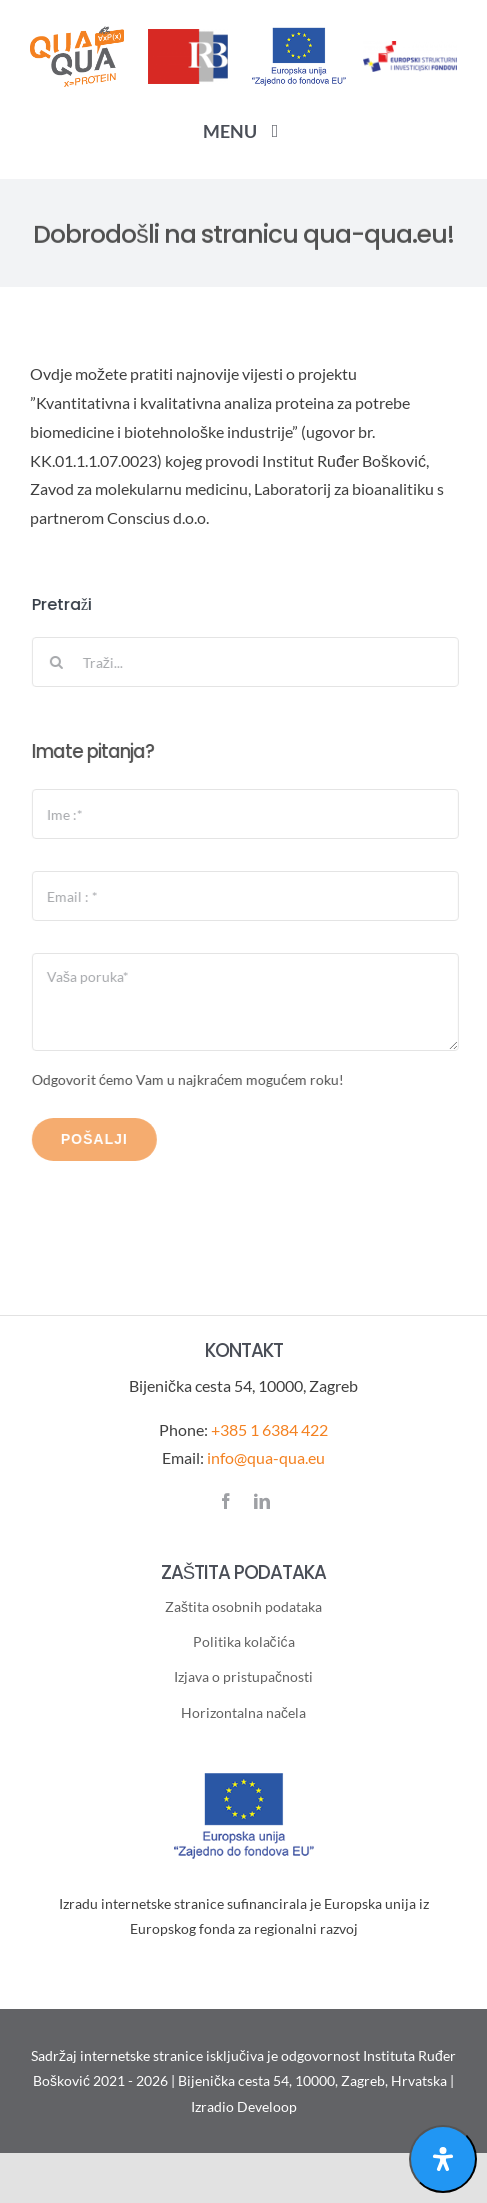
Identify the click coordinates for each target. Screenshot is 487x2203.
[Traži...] (247, 662)
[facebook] (226, 1501)
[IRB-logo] (188, 36)
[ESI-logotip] (410, 48)
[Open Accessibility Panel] (443, 2159)
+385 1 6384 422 (269, 1429)
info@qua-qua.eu (266, 1457)
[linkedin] (262, 1501)
